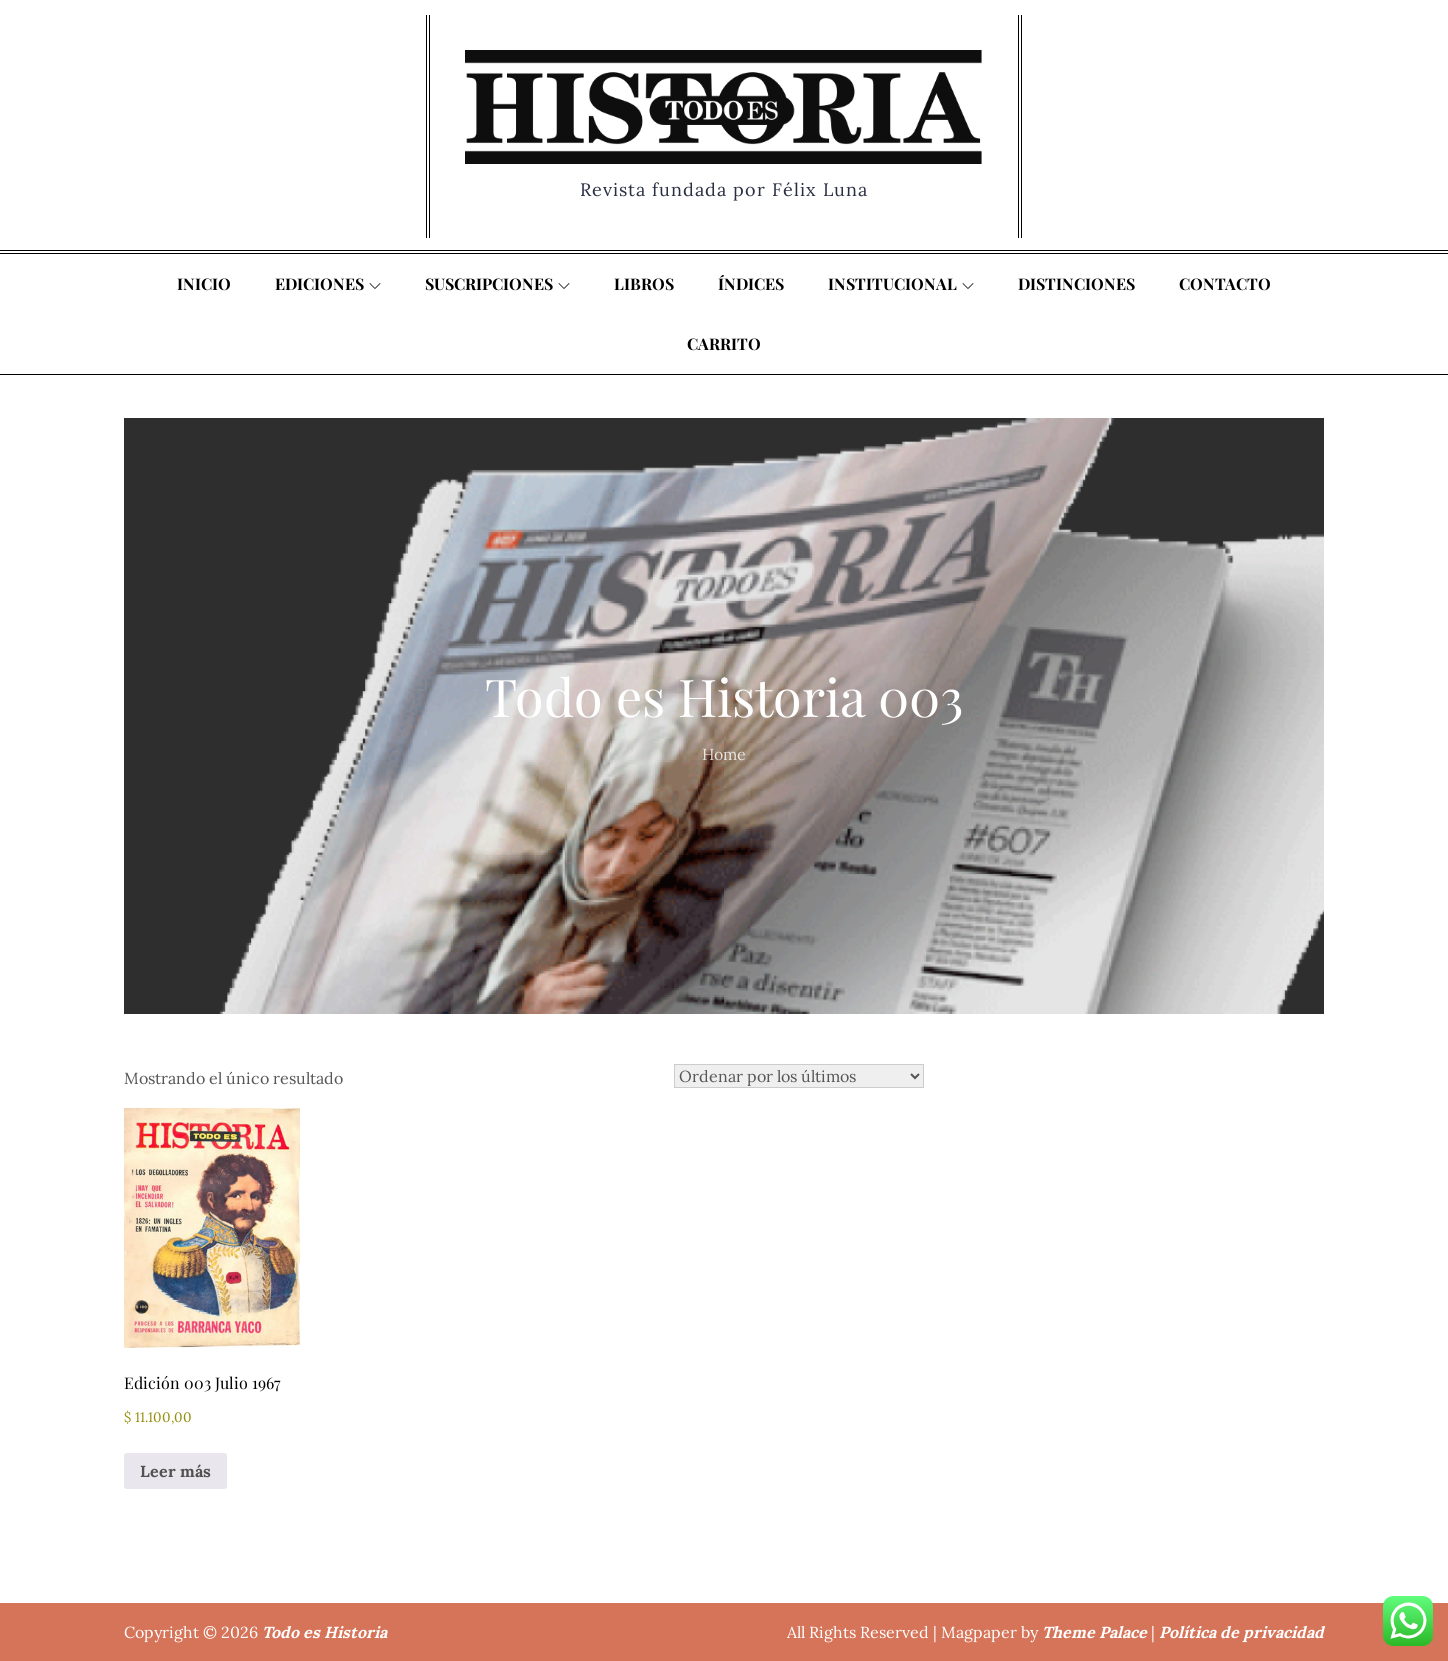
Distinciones (1076, 283)
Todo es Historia (324, 1632)
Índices (751, 283)
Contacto (1225, 283)
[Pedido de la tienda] (799, 1076)
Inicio (204, 283)
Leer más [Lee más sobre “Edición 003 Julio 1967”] (175, 1471)
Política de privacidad (1241, 1632)
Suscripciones (497, 283)
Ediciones (328, 283)
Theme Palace (1094, 1632)
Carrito (724, 343)
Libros (644, 283)
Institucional (901, 283)
